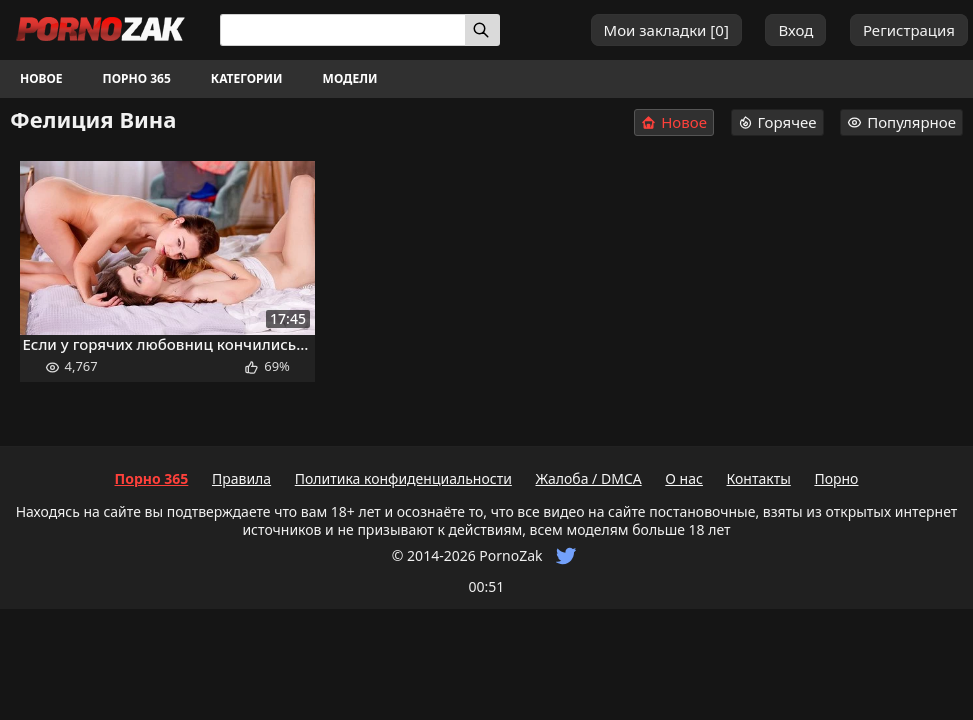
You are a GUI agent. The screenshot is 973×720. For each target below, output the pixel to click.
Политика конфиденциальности (403, 478)
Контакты (759, 478)
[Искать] (482, 30)
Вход (795, 30)
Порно (836, 478)
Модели (350, 78)
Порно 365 (137, 78)
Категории (247, 78)
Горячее (777, 122)
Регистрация (909, 30)
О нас (684, 478)
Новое (41, 78)
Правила (241, 478)
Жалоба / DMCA (588, 478)
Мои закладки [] (666, 30)
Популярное (901, 122)
